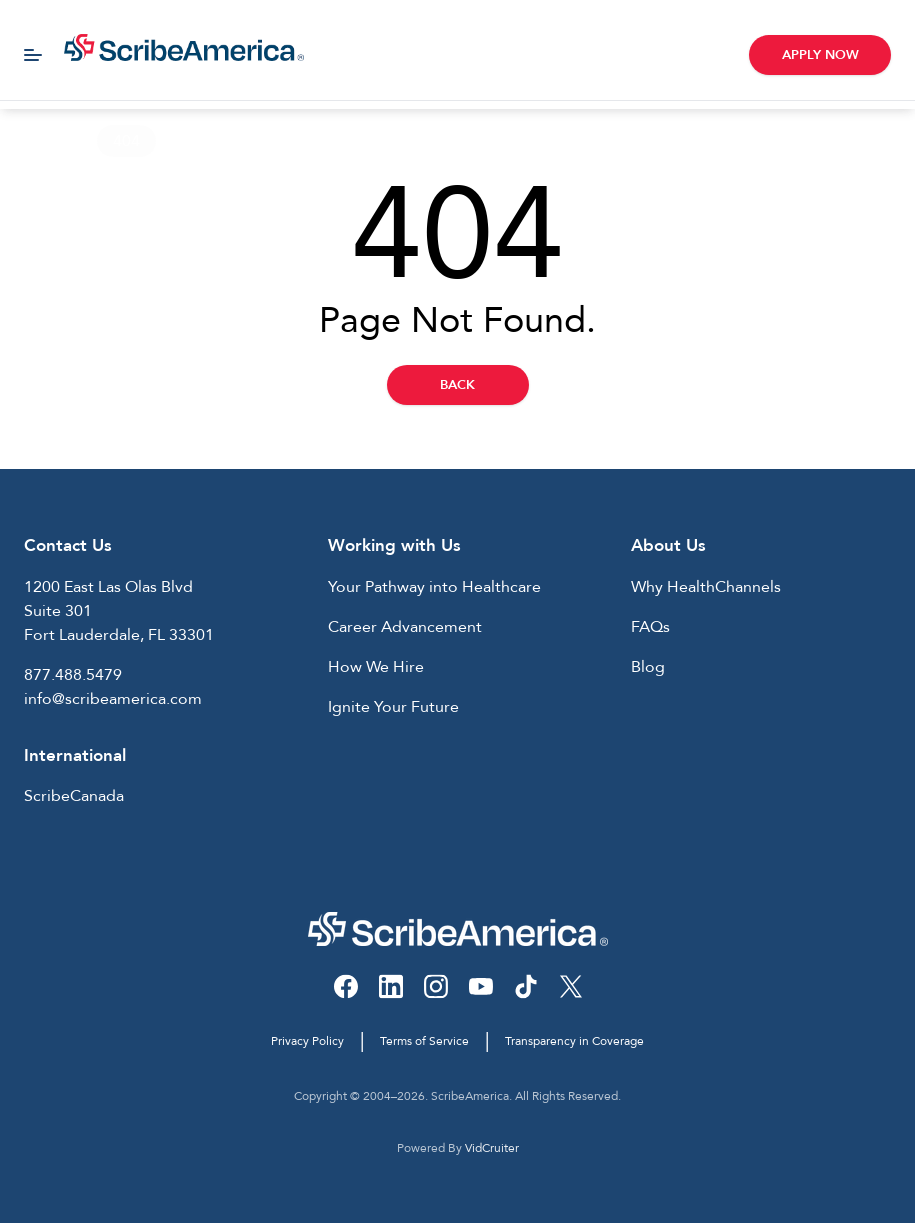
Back (457, 385)
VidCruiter (492, 1148)
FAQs (650, 627)
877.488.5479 (73, 675)
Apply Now (820, 55)
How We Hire (376, 667)
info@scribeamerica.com (113, 699)
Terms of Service (424, 1041)
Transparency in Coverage (574, 1041)
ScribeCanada (74, 796)
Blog (648, 667)
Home (38, 141)
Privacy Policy (307, 1041)
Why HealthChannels (706, 587)
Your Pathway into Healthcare (434, 587)
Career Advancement (405, 627)
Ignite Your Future (393, 707)
